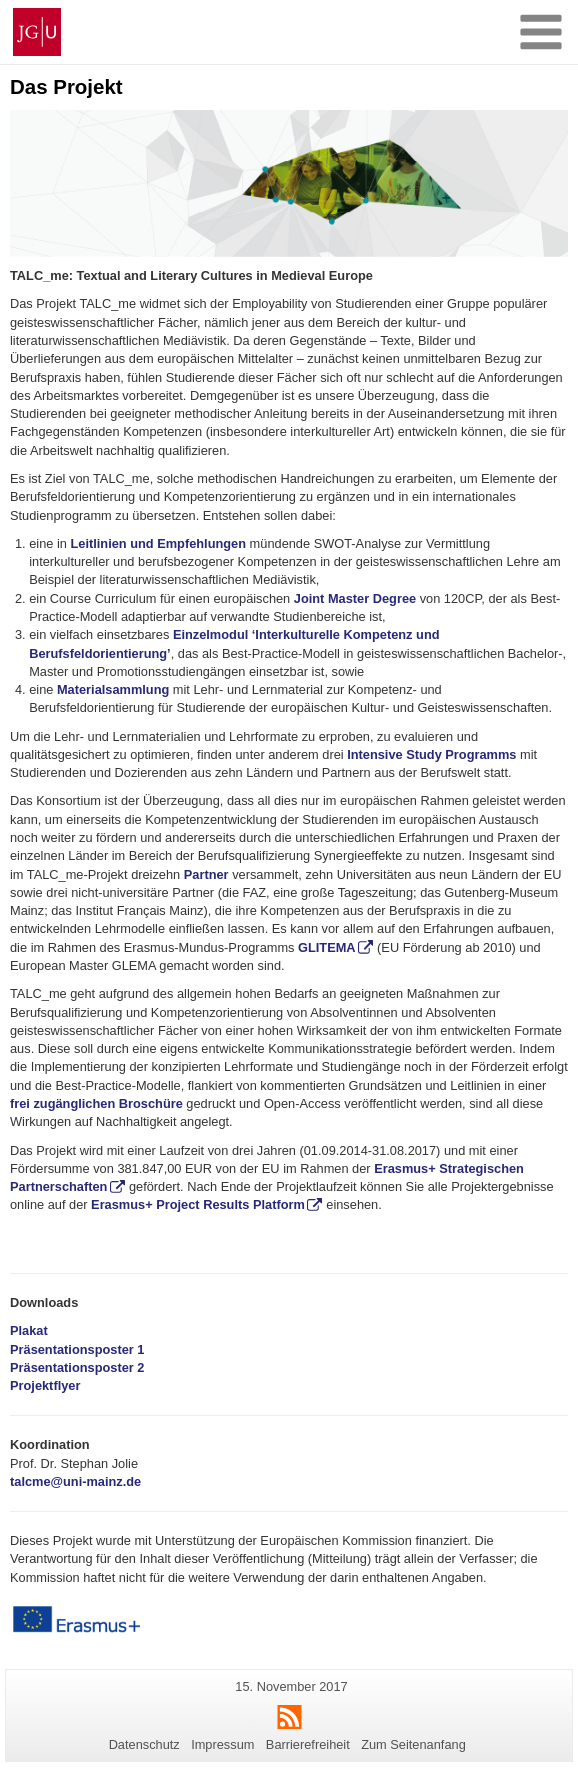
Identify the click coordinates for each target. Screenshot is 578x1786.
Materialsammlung (113, 689)
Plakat (29, 1330)
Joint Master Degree (355, 598)
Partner (206, 874)
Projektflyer (45, 1385)
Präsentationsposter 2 (77, 1367)
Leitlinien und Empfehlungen (158, 543)
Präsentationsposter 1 (77, 1349)
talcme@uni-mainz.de (75, 1481)
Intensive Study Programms (431, 754)
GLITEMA (327, 947)
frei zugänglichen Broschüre (96, 1103)
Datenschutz (144, 1744)
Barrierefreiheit (308, 1744)
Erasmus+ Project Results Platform (198, 1204)
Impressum (222, 1744)
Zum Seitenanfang (413, 1744)
